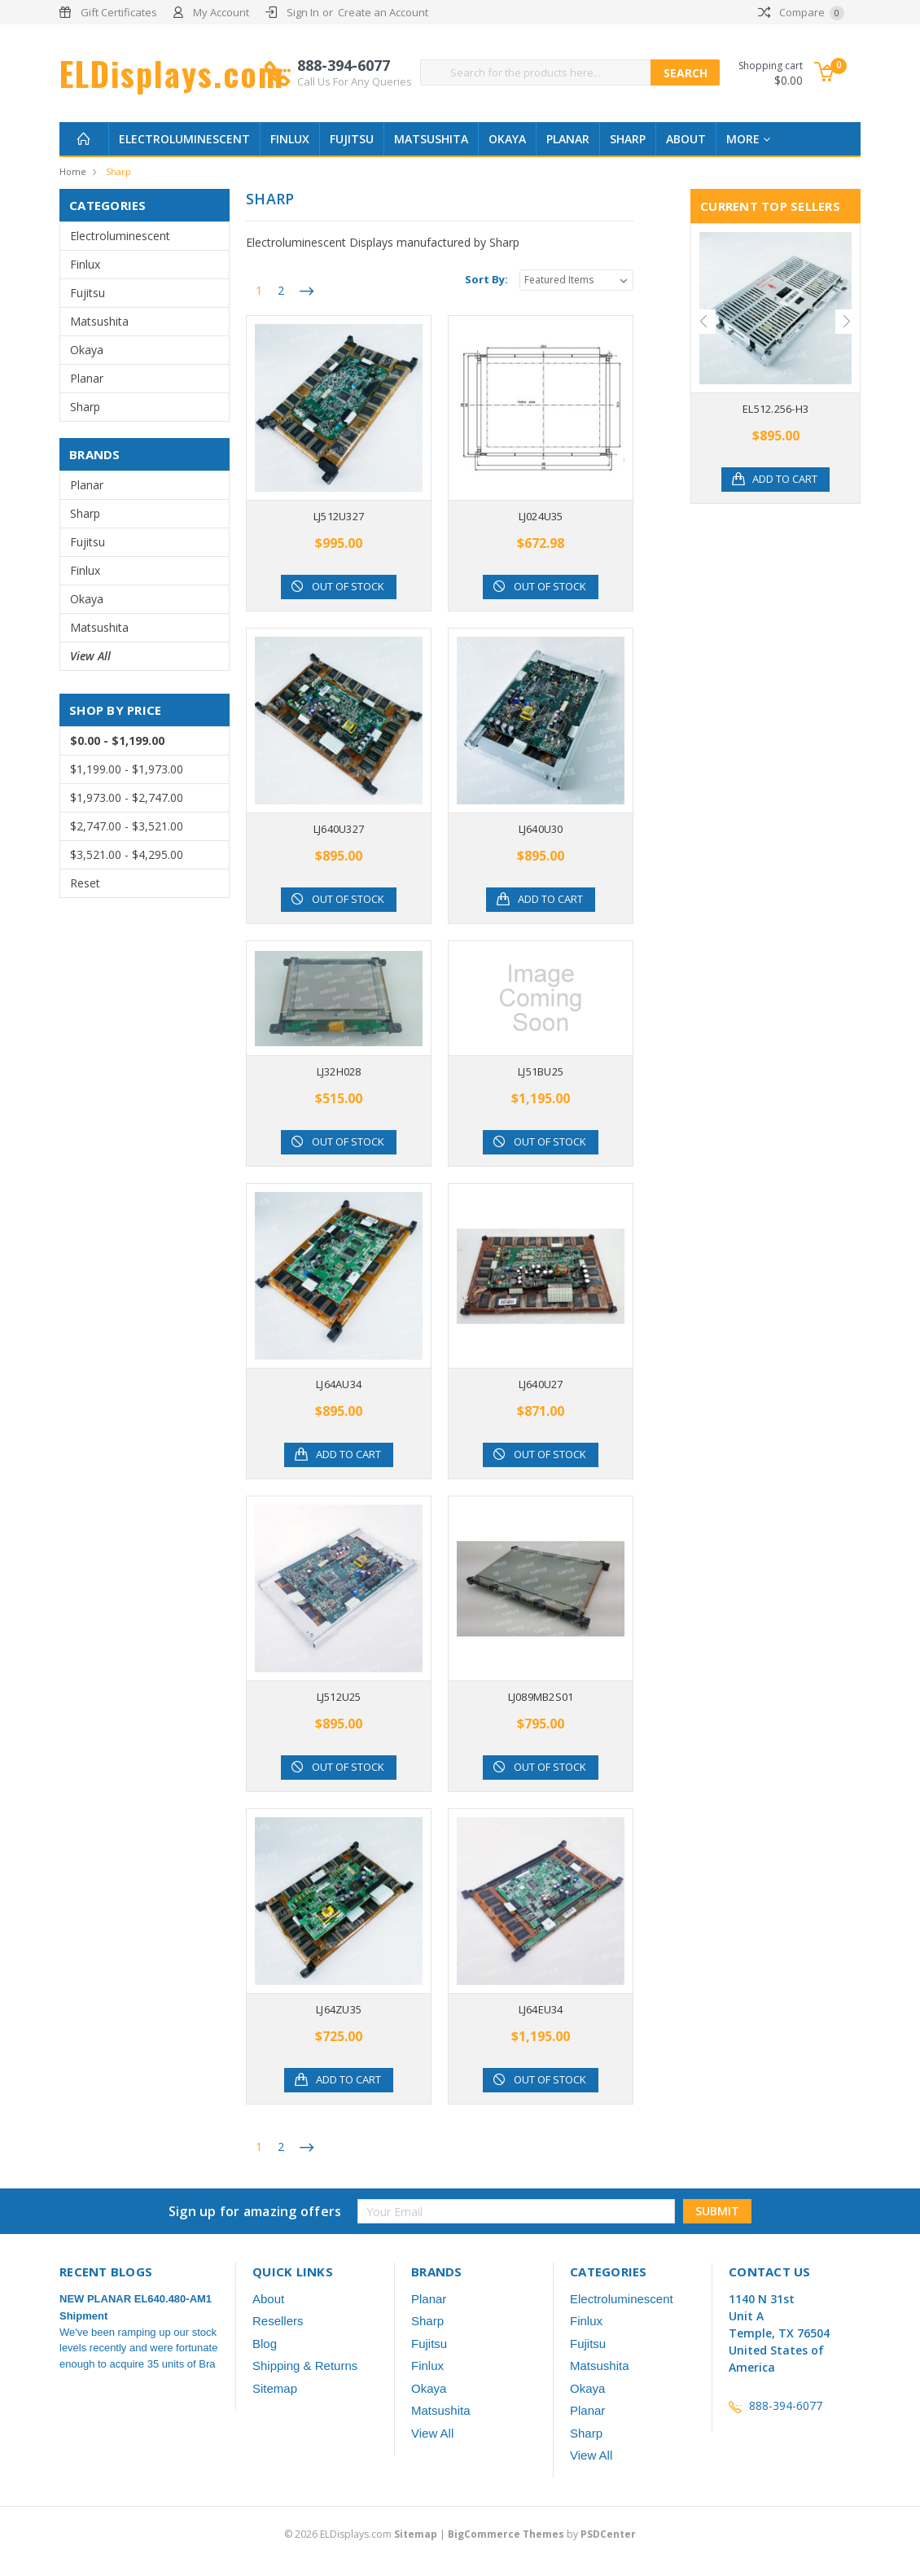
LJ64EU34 (541, 2009)
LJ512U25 (339, 1696)
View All (90, 656)
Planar (567, 139)
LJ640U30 (541, 828)
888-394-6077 (354, 72)
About (686, 139)
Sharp (628, 139)
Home (72, 171)
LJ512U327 (338, 516)
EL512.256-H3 (775, 408)
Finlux (289, 139)
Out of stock (349, 587)
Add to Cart (550, 899)
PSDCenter (608, 2534)
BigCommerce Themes (506, 2534)
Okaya (507, 139)
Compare (801, 12)
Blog (264, 2343)
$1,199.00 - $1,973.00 (126, 769)
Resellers (278, 2321)
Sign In (303, 12)
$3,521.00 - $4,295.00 (126, 854)
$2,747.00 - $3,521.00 (126, 826)
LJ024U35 (541, 516)
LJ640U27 (541, 1384)
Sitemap (274, 2388)
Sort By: (486, 279)
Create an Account (383, 12)
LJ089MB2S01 (541, 1696)
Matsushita (431, 139)
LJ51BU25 (540, 1071)
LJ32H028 (339, 1071)
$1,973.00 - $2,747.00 (126, 797)
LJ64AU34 (338, 1384)
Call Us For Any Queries (354, 81)
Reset (85, 883)
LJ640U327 (338, 828)
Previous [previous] (703, 321)
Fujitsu (352, 139)
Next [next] (847, 321)
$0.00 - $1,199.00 (117, 740)
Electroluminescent (184, 139)
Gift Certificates (119, 12)
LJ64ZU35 (338, 2009)
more (748, 139)
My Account (221, 12)
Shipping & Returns (304, 2365)
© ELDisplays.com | (366, 2534)
